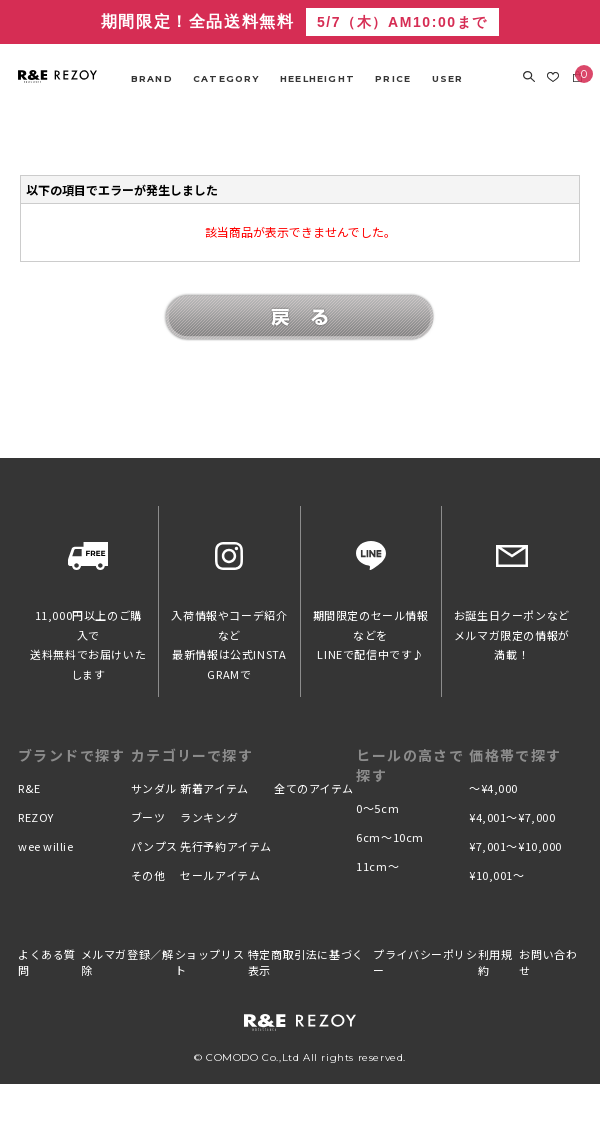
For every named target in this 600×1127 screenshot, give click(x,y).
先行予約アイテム (225, 846)
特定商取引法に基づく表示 (306, 962)
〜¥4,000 (493, 788)
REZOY (36, 817)
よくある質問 (47, 962)
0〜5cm (377, 808)
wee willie (46, 846)
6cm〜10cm (389, 837)
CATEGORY (226, 78)
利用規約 (495, 962)
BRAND (152, 78)
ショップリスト (210, 962)
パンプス (154, 846)
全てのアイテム (314, 788)
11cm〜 (377, 866)
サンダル (154, 788)
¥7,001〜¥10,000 (515, 846)
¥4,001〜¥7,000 (512, 817)
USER (448, 78)
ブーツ (148, 817)
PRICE (393, 78)
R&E (29, 788)
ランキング (209, 817)
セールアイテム (220, 875)
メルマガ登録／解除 (127, 962)
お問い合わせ (548, 962)
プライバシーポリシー (425, 962)
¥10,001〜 (496, 875)
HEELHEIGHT (317, 78)
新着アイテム (214, 788)
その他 (148, 875)
